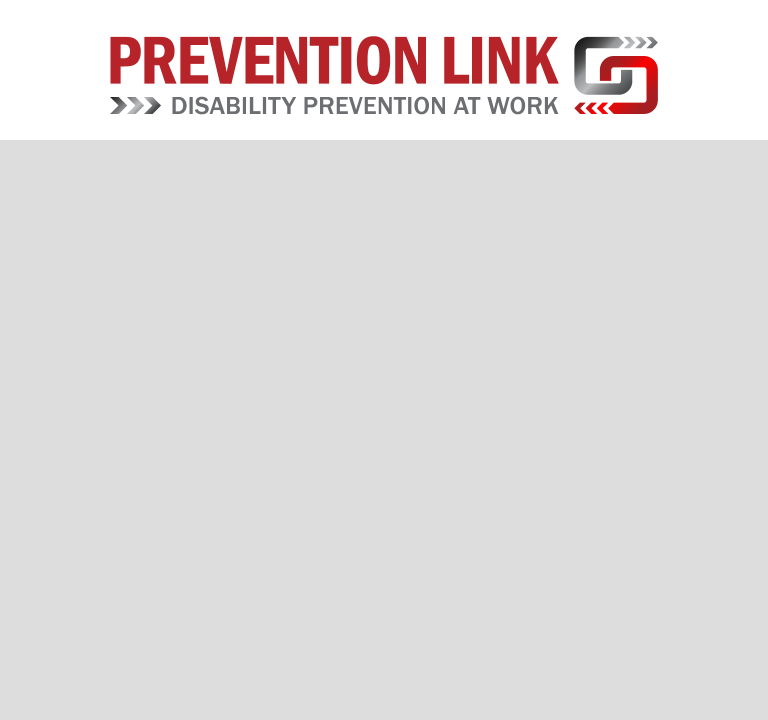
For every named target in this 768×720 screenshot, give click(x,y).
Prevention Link (383, 75)
